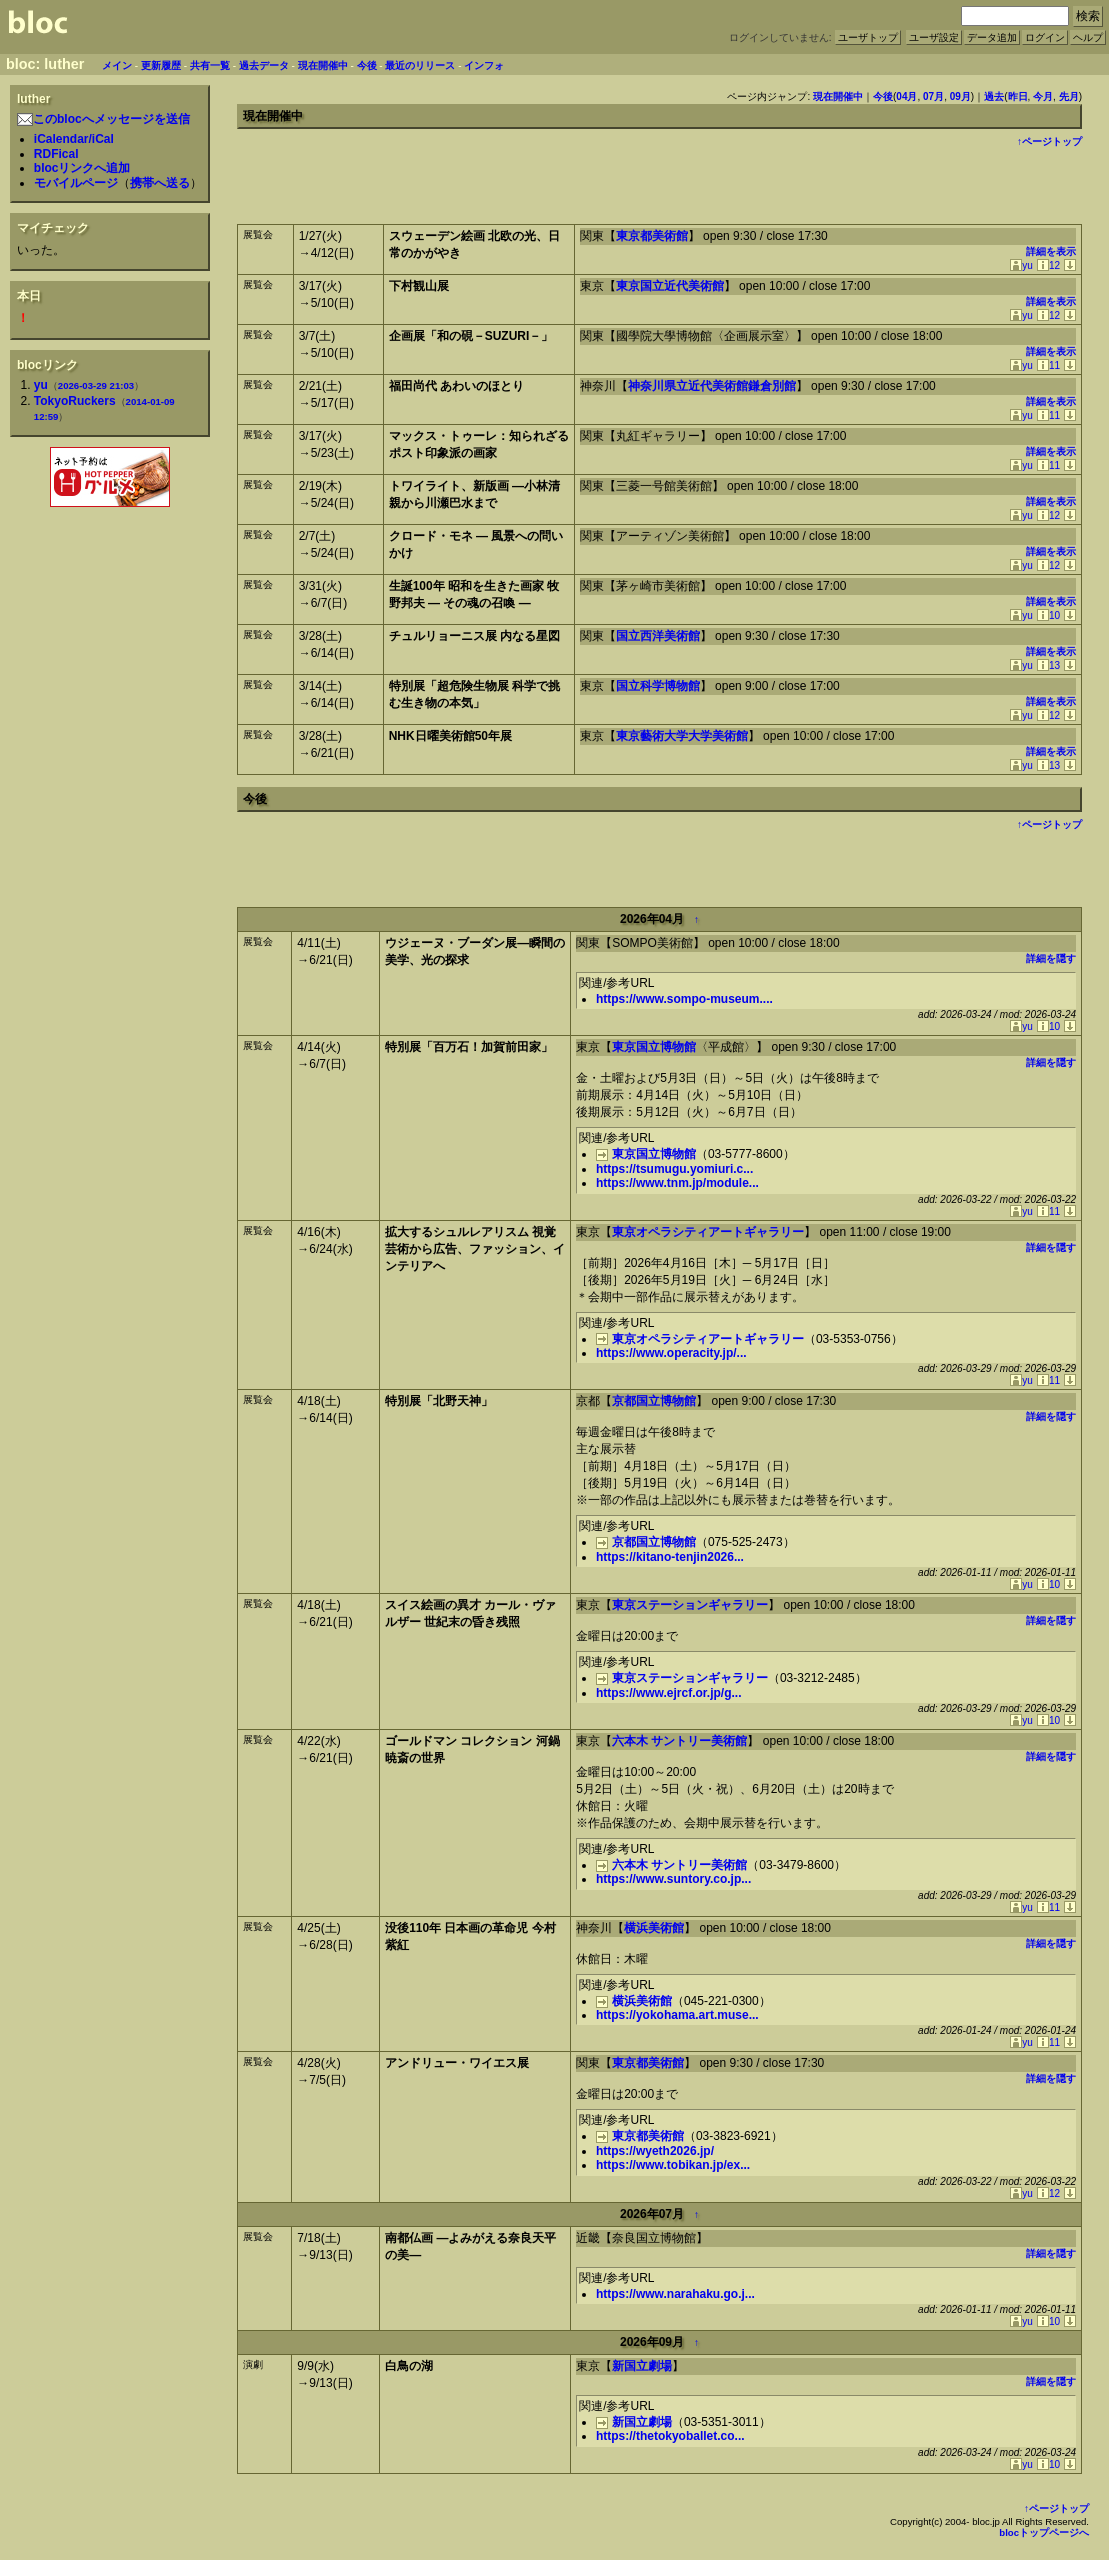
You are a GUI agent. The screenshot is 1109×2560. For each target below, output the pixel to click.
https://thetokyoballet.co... (670, 2436)
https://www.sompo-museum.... (684, 999)
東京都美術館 (652, 236)
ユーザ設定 (934, 37)
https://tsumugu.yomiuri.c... (674, 1169)
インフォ (484, 65)
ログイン (1045, 37)
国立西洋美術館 (658, 636)
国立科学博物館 (658, 686)
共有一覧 (210, 65)
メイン (117, 65)
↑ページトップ (1049, 141)
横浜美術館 (654, 1928)
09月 (960, 96)
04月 (906, 96)
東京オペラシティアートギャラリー (708, 1232)
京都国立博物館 (654, 1401)
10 (1048, 615)
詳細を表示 (1051, 251)
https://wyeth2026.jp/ (655, 2151)
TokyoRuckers (75, 401)
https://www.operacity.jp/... (671, 1353)
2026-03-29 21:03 (96, 385)
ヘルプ (1088, 37)
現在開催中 (323, 65)
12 (1048, 265)
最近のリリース (420, 65)
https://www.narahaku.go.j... (675, 2294)
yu (41, 385)
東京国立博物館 (654, 1047)
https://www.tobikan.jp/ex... (673, 2165)
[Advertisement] (110, 555)
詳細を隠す (1051, 958)
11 (1048, 365)
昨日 (1018, 96)
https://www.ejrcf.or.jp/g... (669, 1693)
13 (1048, 665)
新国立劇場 (642, 2366)
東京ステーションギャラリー (690, 1605)
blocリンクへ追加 (82, 168)
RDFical (56, 154)
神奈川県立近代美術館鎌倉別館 (712, 386)
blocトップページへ (1044, 2532)
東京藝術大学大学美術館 (682, 736)
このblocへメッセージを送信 (103, 119)
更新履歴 (161, 65)
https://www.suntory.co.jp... (673, 1879)
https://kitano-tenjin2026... (670, 1557)
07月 (933, 96)
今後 (367, 65)
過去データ (264, 65)
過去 (994, 96)
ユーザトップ (868, 37)
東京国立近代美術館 (670, 286)
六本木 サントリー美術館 (679, 1741)
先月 (1069, 96)
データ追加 (992, 37)
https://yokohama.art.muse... (677, 2015)
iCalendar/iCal (74, 139)
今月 (1043, 96)
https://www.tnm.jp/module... (677, 1183)
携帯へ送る (160, 183)
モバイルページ (76, 183)
